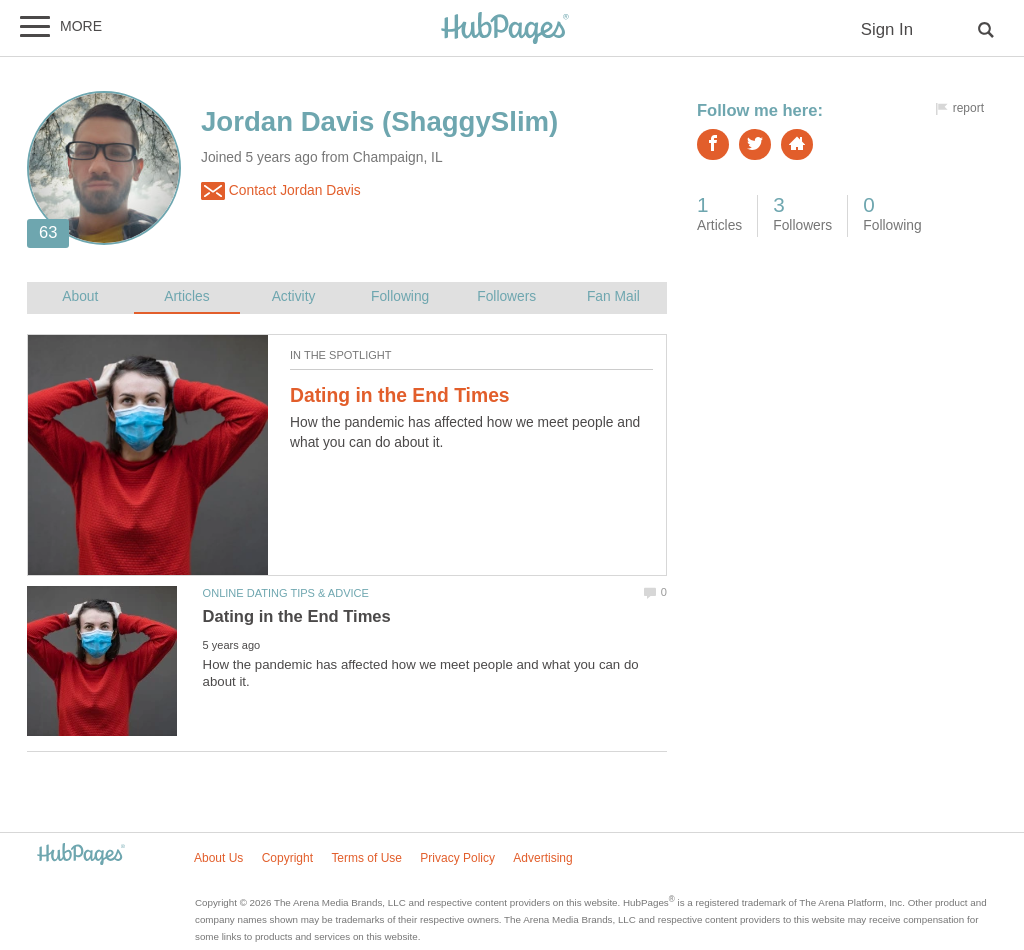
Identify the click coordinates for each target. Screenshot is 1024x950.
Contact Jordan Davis (281, 191)
